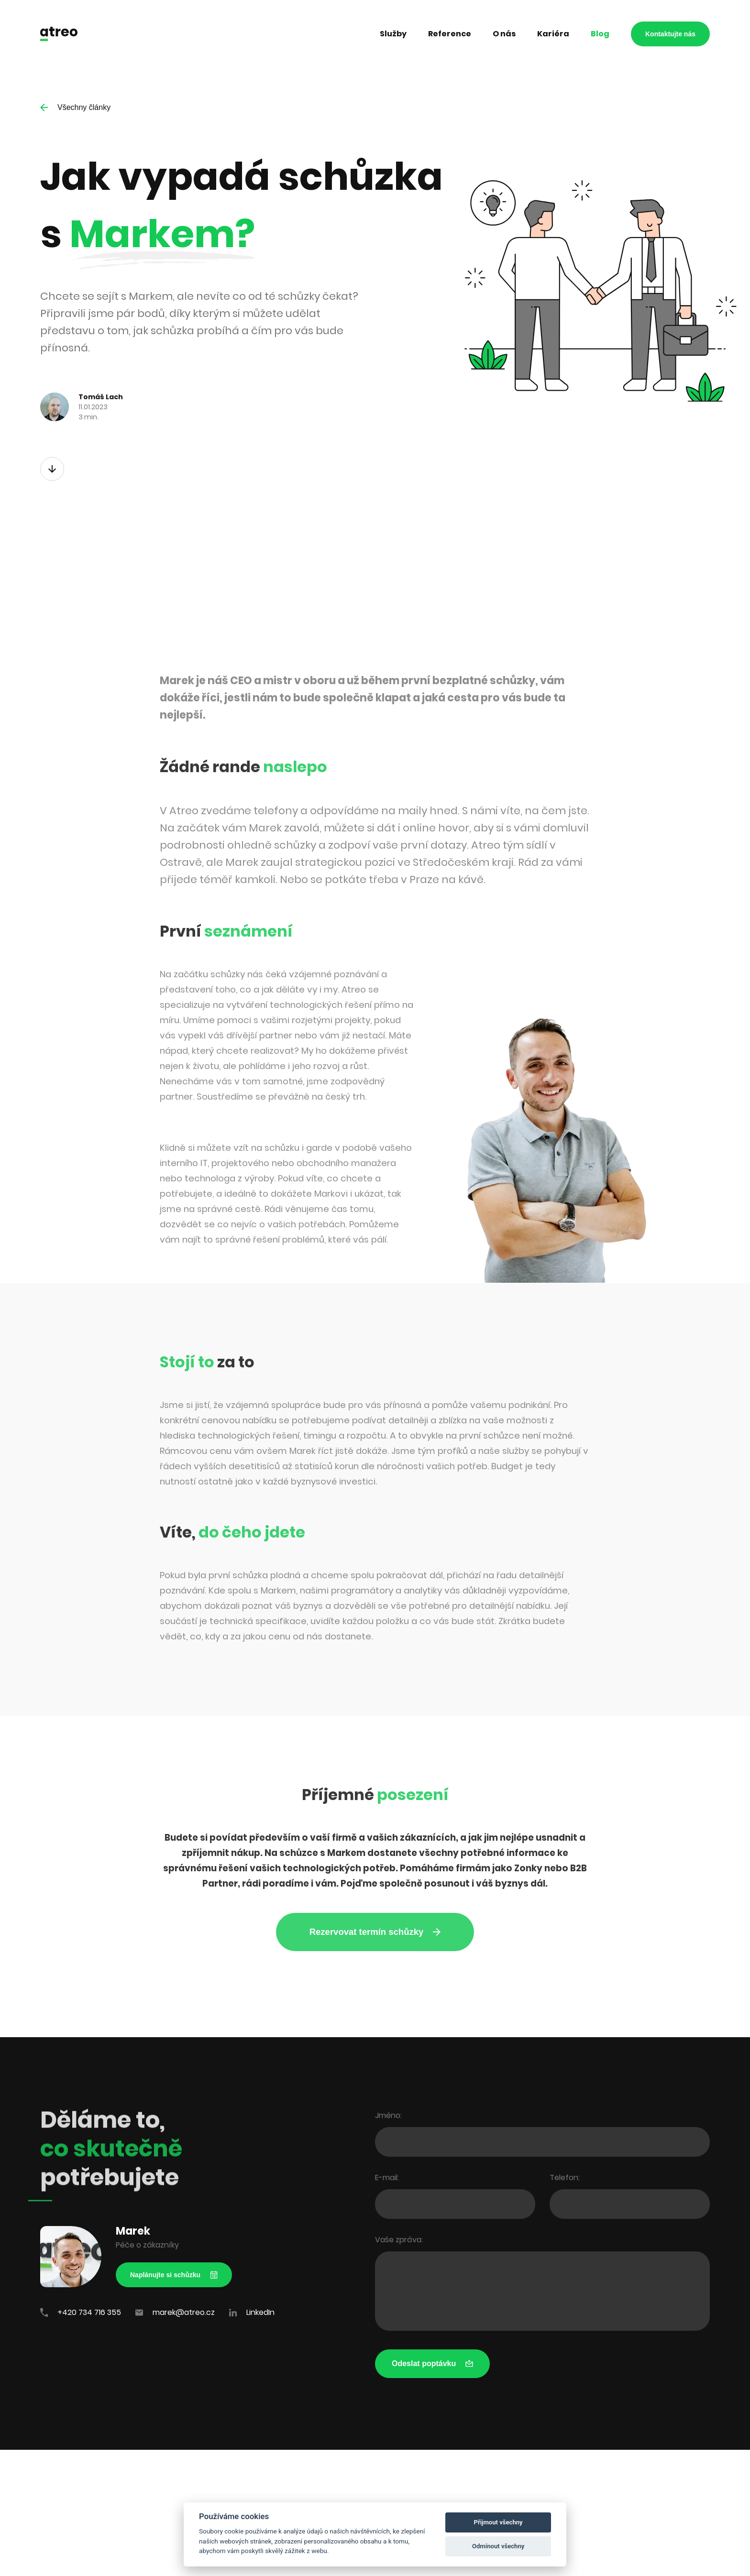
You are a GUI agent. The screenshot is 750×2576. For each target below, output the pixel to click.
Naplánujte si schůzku (174, 2275)
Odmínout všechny (498, 2546)
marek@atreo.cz (175, 2312)
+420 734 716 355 (80, 2312)
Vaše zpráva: (399, 2239)
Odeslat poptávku (432, 2363)
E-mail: (387, 2177)
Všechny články (75, 107)
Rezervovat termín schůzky (375, 1932)
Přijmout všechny (498, 2522)
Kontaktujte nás (670, 34)
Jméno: (388, 2115)
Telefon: (565, 2177)
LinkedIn (252, 2312)
